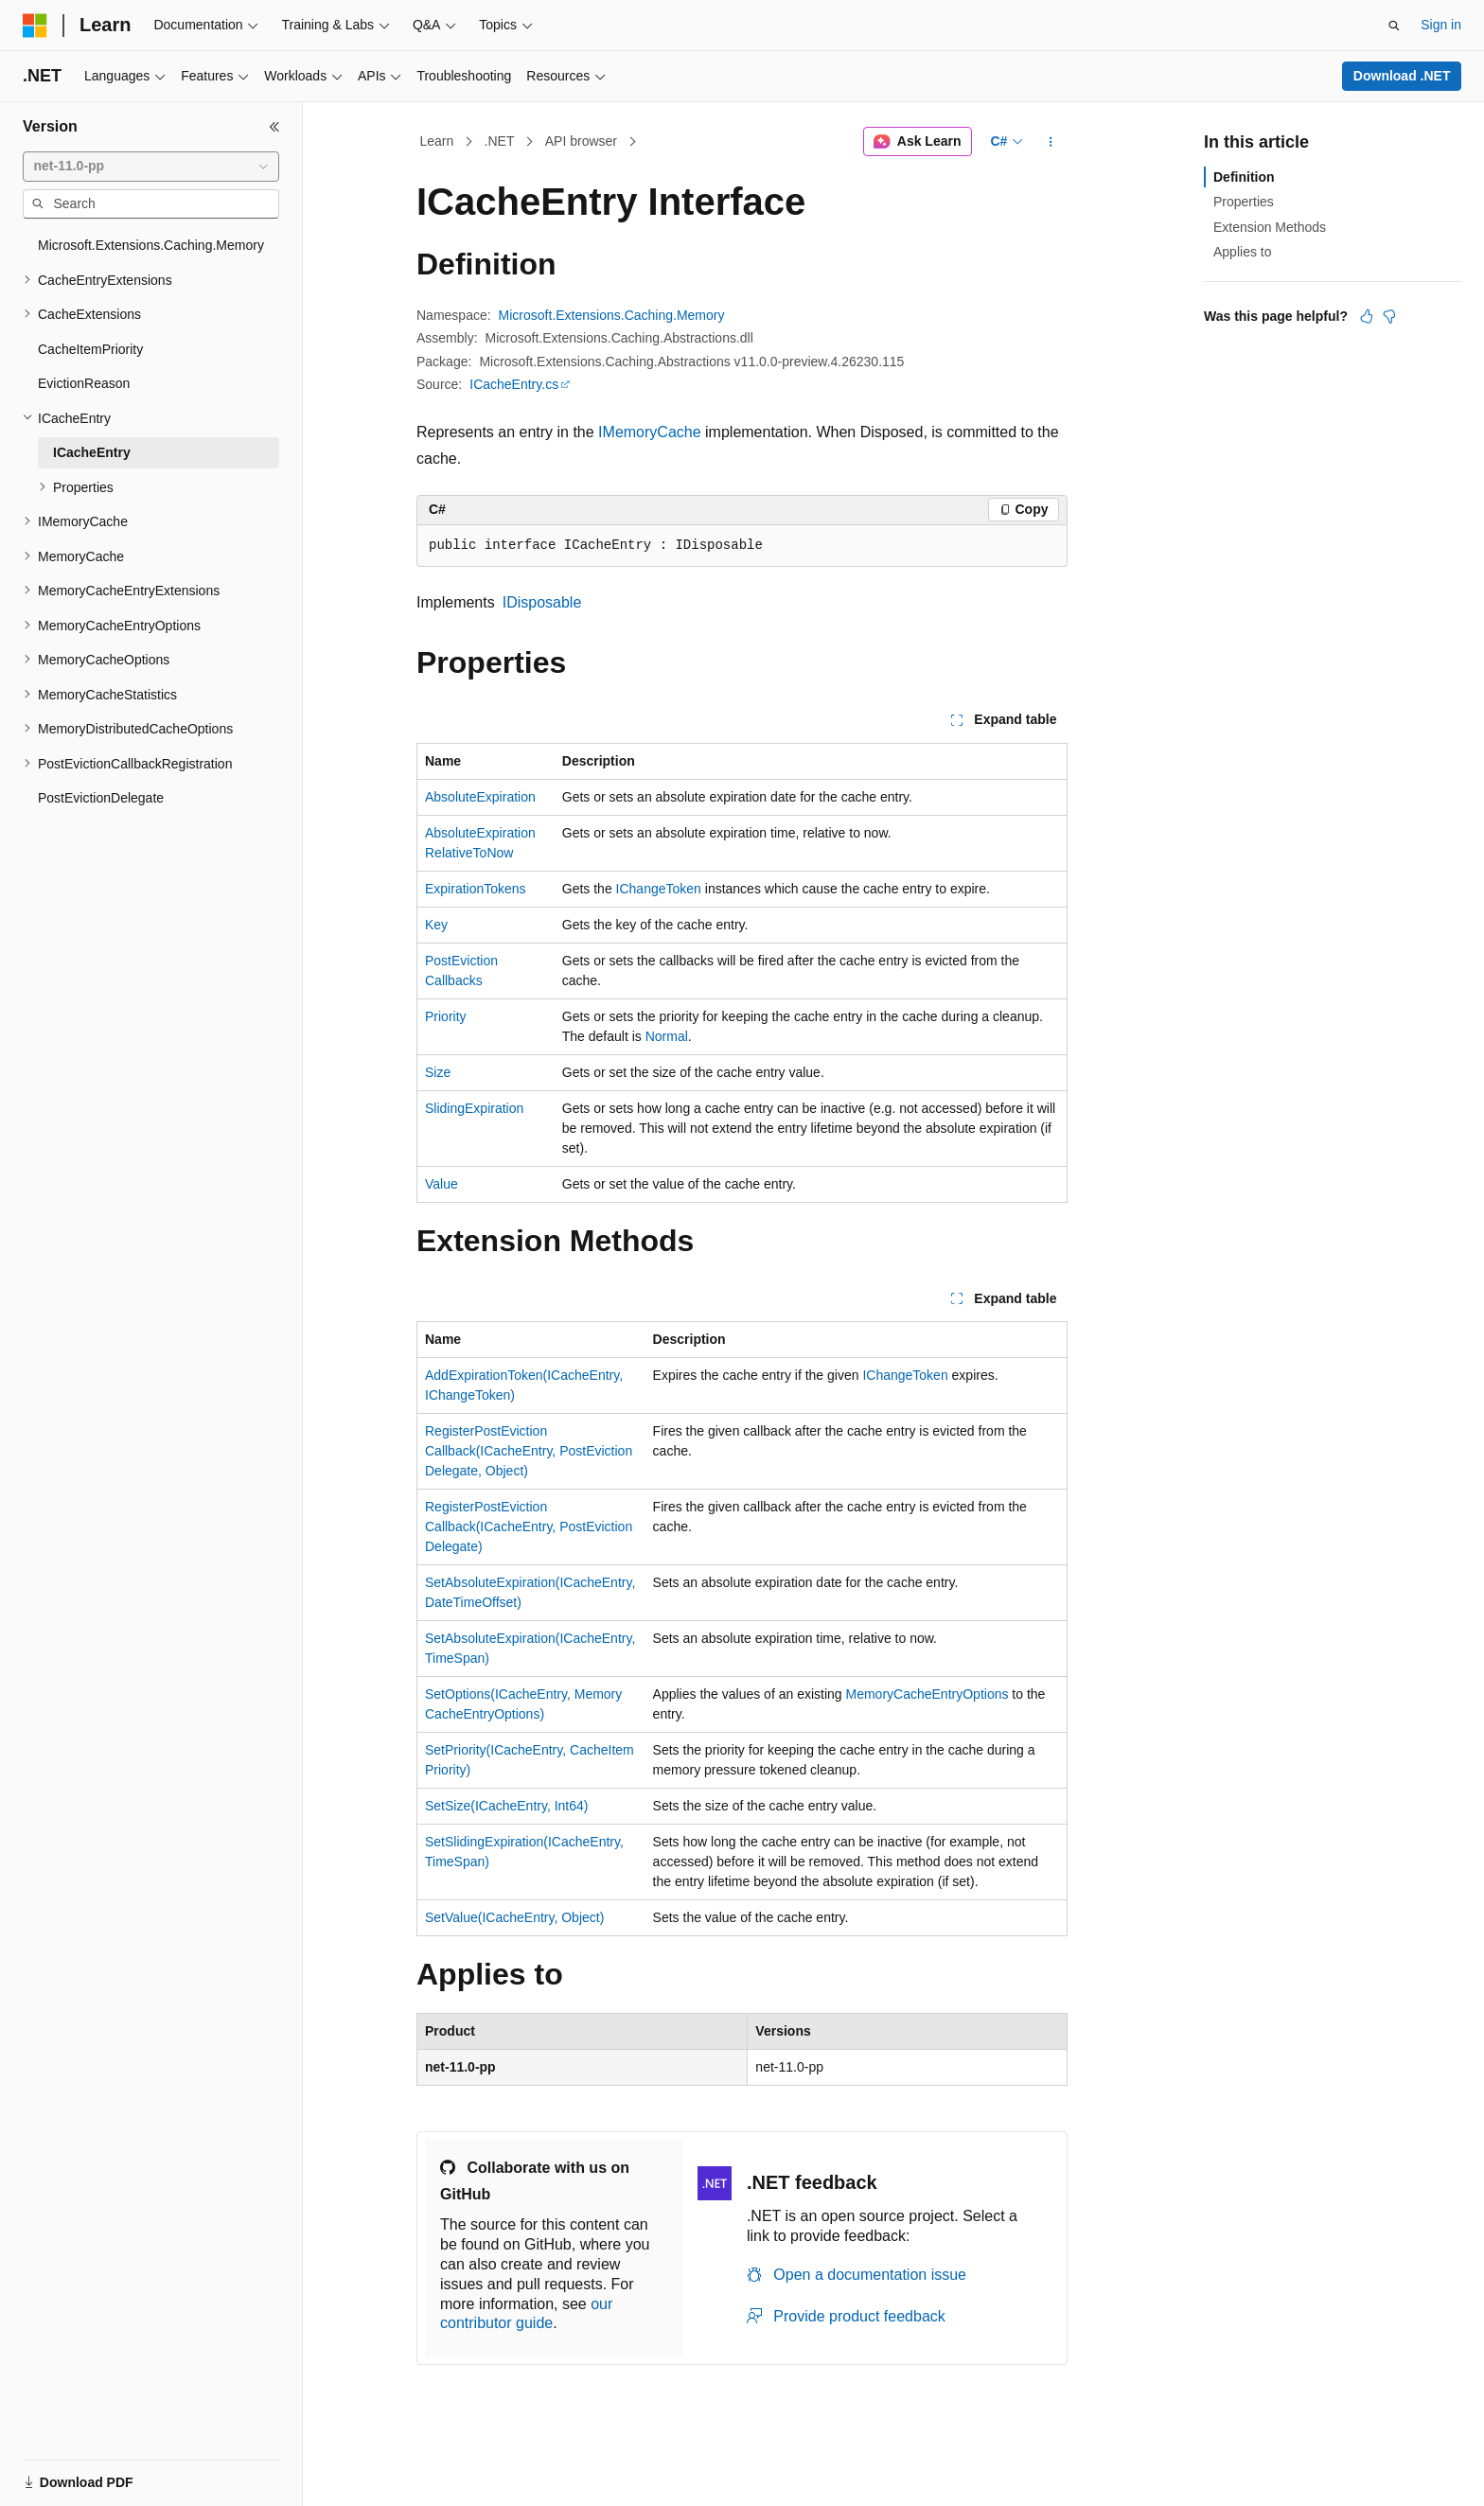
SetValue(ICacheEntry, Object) (514, 1917)
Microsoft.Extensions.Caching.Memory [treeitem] (151, 245)
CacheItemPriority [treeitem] (90, 349)
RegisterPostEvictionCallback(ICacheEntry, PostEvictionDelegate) (528, 1526)
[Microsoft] (35, 25)
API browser (581, 141)
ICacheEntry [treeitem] (92, 452)
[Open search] (1394, 26)
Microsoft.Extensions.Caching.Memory (612, 315)
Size (437, 1072)
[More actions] (1051, 142)
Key (436, 924)
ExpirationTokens (475, 888)
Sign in (1441, 24)
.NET (500, 141)
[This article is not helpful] (1389, 316)
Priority (446, 1016)
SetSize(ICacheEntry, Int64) (507, 1805)
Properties (1243, 201)
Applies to (1242, 251)
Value (441, 1183)
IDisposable (542, 602)
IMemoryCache (649, 432)
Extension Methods (1269, 227)
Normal (666, 1036)
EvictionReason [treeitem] (84, 383)
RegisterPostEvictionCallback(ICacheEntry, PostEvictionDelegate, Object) (528, 1450)
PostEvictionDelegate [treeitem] (101, 797)
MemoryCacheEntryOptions (927, 1694)
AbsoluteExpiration (480, 796)
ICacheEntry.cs (513, 384)
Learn (437, 141)
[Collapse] (274, 127)
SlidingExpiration (474, 1108)
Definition (1244, 177)
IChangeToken (658, 888)
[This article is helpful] (1366, 316)
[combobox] (151, 166)
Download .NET (1402, 75)
